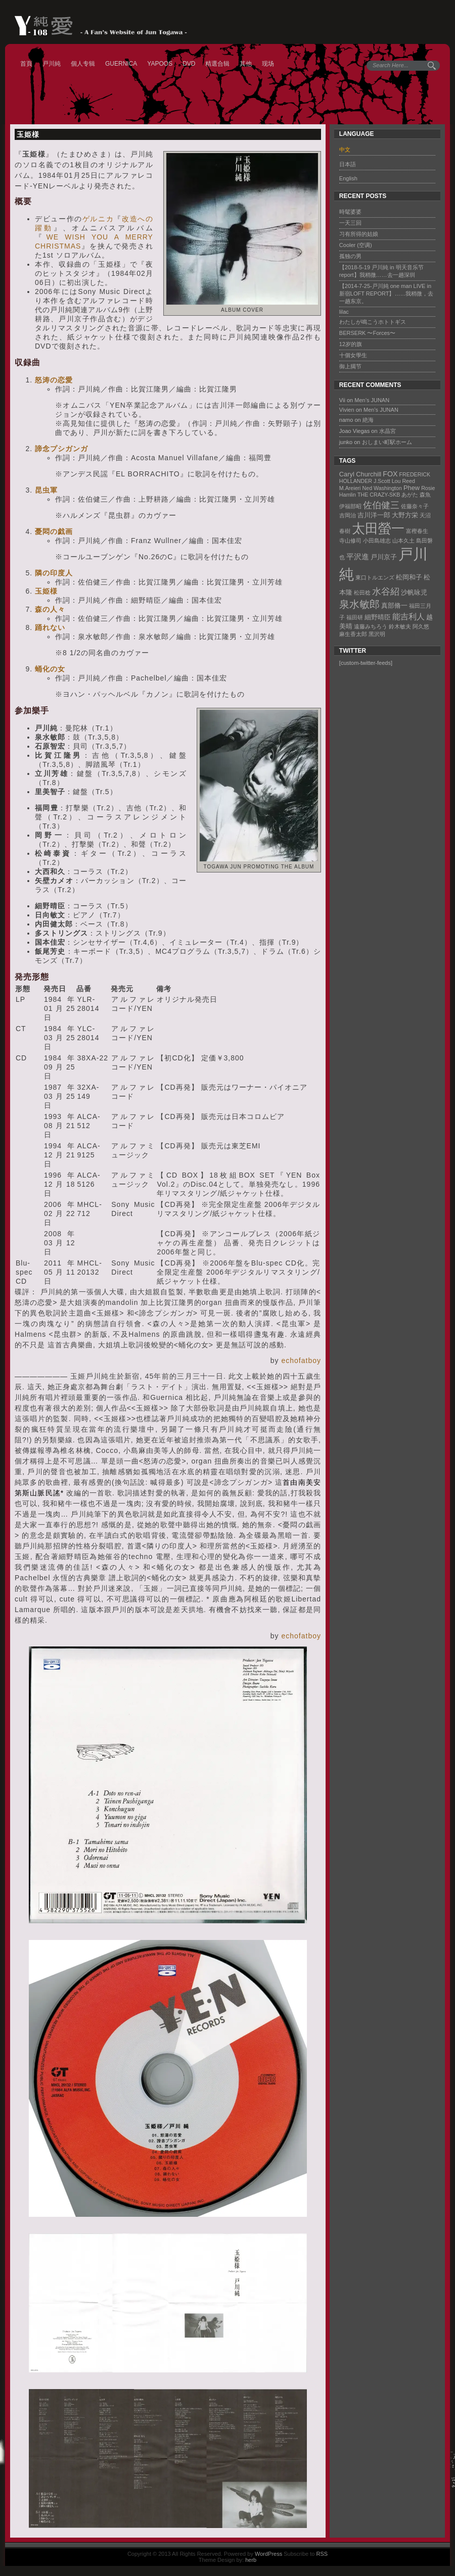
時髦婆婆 (350, 212)
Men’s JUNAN (371, 400)
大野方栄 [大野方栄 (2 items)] (405, 515)
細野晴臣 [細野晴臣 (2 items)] (378, 617)
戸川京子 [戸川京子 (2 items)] (384, 557)
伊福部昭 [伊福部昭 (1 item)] (350, 506)
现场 (268, 63)
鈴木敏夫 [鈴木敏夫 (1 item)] (400, 626)
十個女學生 (353, 355)
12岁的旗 (350, 344)
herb (250, 2560)
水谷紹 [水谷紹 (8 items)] (385, 591)
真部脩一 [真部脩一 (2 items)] (394, 605)
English (348, 178)
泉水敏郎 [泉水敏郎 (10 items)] (359, 604)
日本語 (347, 164)
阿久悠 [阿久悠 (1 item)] (421, 626)
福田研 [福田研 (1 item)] (354, 617)
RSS (322, 2554)
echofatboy (301, 1360)
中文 (344, 150)
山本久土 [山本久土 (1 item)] (403, 541)
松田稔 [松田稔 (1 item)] (362, 593)
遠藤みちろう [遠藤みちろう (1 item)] (370, 626)
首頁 (26, 63)
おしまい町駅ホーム (387, 442)
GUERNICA (121, 63)
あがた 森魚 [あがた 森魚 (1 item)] (416, 495)
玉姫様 (28, 134)
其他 (246, 63)
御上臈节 (350, 366)
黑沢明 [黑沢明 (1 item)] (377, 634)
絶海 (368, 420)
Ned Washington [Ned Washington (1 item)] (382, 488)
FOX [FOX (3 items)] (390, 474)
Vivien (346, 410)
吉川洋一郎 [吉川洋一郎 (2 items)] (373, 515)
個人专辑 (83, 63)
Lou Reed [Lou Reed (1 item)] (403, 481)
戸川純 (51, 63)
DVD (189, 63)
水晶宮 (387, 431)
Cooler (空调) (355, 245)
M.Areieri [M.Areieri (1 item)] (350, 488)
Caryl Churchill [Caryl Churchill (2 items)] (360, 474)
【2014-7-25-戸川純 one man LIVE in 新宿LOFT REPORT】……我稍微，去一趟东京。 (386, 293)
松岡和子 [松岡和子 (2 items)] (409, 577)
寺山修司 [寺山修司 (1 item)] (350, 541)
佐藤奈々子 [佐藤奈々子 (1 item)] (415, 506)
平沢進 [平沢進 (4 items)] (357, 556)
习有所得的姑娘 (358, 234)
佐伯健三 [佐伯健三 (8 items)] (381, 505)
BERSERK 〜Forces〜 (367, 333)
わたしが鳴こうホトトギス (372, 322)
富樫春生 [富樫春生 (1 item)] (417, 531)
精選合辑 (217, 63)
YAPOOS (159, 63)
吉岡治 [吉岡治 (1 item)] (347, 515)
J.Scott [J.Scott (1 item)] (382, 481)
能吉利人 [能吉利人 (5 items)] (408, 616)
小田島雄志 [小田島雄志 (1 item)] (377, 541)
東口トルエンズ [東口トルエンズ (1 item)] (374, 577)
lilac (344, 312)
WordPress (268, 2554)
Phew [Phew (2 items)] (411, 488)
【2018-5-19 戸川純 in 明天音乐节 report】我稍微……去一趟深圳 (381, 271)
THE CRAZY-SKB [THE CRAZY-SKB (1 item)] (378, 495)
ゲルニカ (98, 219)
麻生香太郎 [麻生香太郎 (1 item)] (353, 634)
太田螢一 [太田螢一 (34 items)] (378, 528)
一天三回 (350, 223)
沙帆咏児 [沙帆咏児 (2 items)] (414, 592)
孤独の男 (350, 256)
